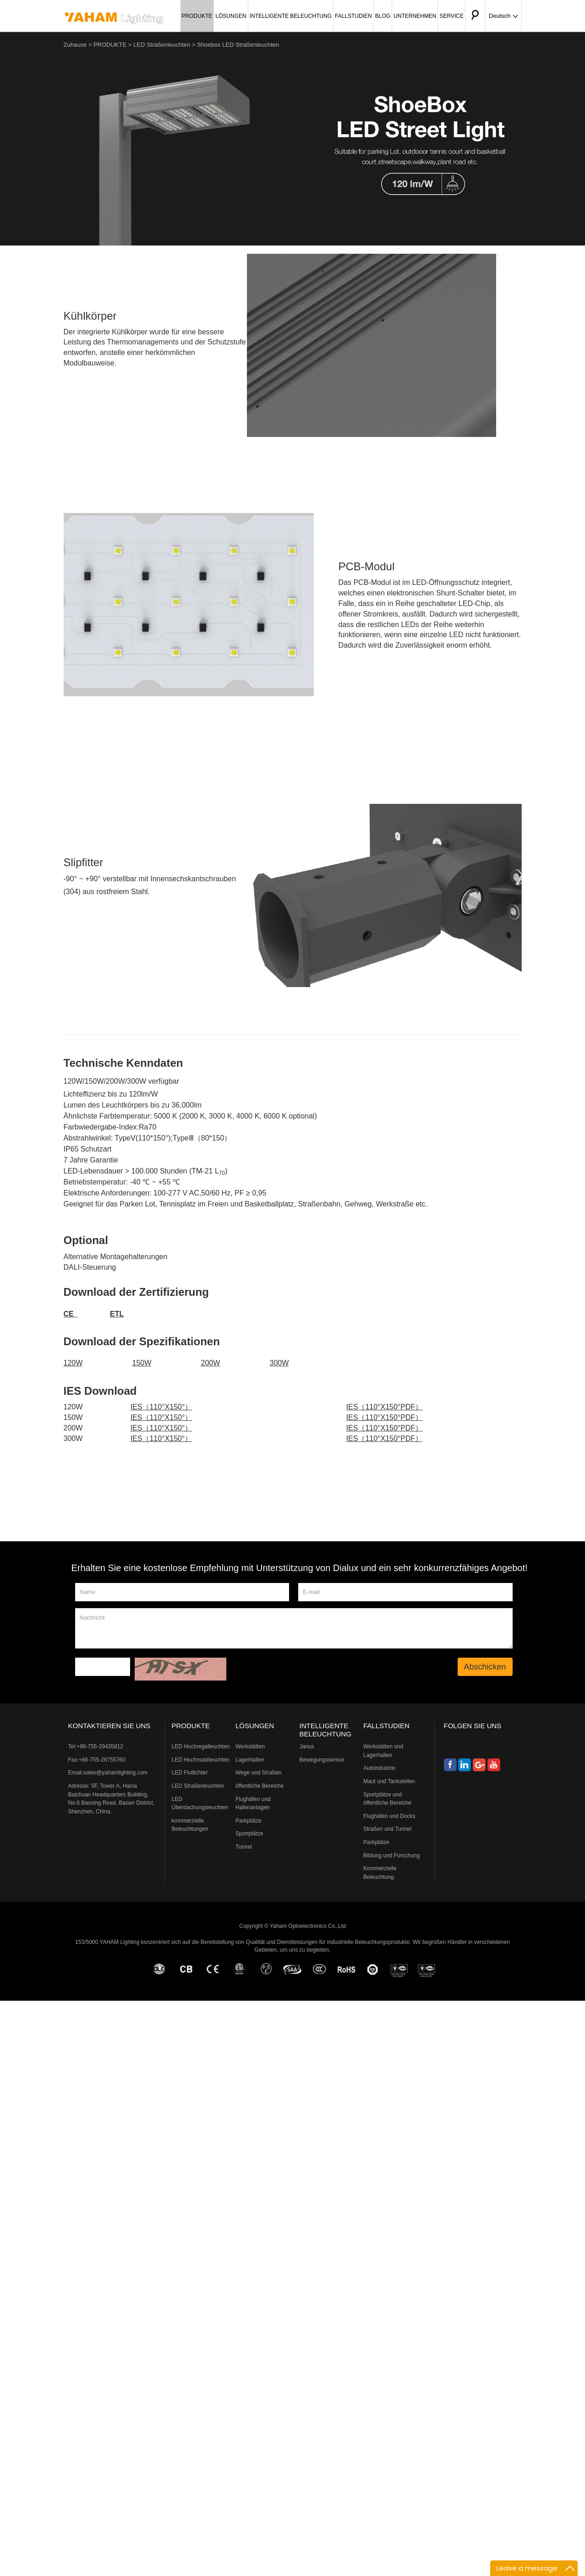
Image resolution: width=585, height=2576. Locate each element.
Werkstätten (250, 1746)
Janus (307, 1746)
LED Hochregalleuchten (201, 1746)
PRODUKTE (197, 16)
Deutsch (503, 15)
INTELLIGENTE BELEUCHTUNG (291, 16)
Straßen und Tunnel (387, 1829)
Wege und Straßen (258, 1772)
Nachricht (294, 1628)
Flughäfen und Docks (389, 1816)
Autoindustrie (379, 1768)
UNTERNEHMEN (415, 16)
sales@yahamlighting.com (115, 1772)
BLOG (382, 16)
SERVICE (451, 16)
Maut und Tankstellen (389, 1781)
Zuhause (75, 44)
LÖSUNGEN (230, 16)
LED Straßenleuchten (161, 44)
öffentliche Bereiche (259, 1786)
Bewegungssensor (322, 1760)
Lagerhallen (249, 1760)
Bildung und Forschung (391, 1855)
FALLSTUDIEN (353, 16)
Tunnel (243, 1847)
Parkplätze (248, 1820)
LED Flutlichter (190, 1772)
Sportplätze (249, 1833)
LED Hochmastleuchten (201, 1760)
